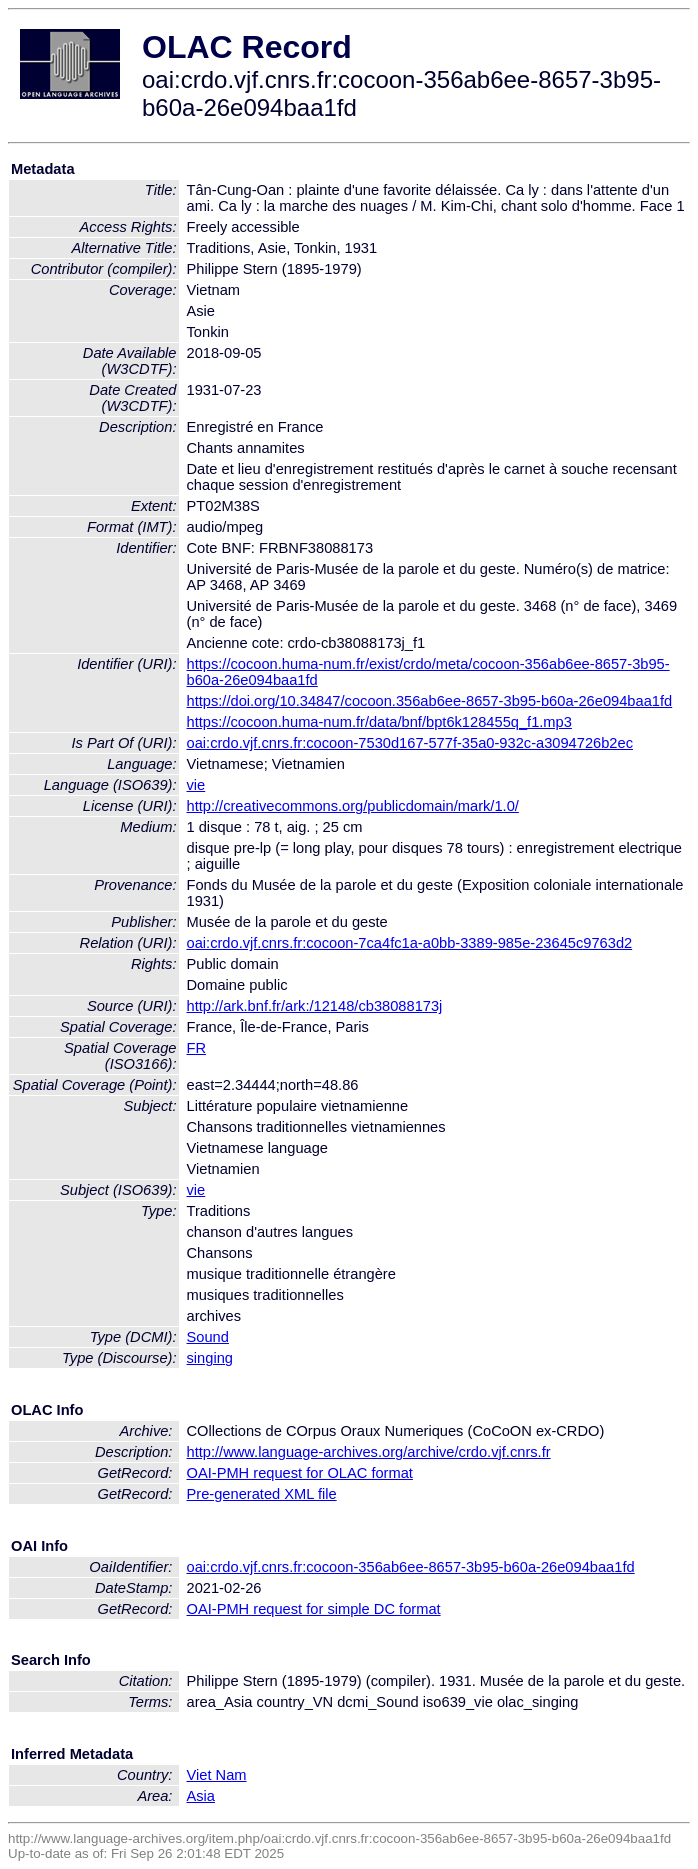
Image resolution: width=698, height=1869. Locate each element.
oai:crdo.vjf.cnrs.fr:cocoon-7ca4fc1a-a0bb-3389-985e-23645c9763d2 (410, 943)
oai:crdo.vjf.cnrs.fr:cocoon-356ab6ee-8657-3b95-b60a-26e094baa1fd (411, 1567)
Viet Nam (217, 1775)
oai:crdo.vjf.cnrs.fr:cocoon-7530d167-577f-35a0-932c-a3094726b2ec (410, 743)
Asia (201, 1796)
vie (196, 785)
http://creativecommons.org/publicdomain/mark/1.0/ (353, 806)
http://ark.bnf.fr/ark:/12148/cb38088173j (315, 1006)
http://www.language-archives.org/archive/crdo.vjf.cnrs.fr (369, 1452)
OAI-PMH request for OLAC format (300, 1473)
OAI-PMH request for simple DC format (314, 1609)
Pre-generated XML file (262, 1494)
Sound (208, 1337)
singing (210, 1358)
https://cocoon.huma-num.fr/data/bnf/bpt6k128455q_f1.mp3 (379, 722)
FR (197, 1048)
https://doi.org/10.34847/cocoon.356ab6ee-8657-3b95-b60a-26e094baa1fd (430, 701)
